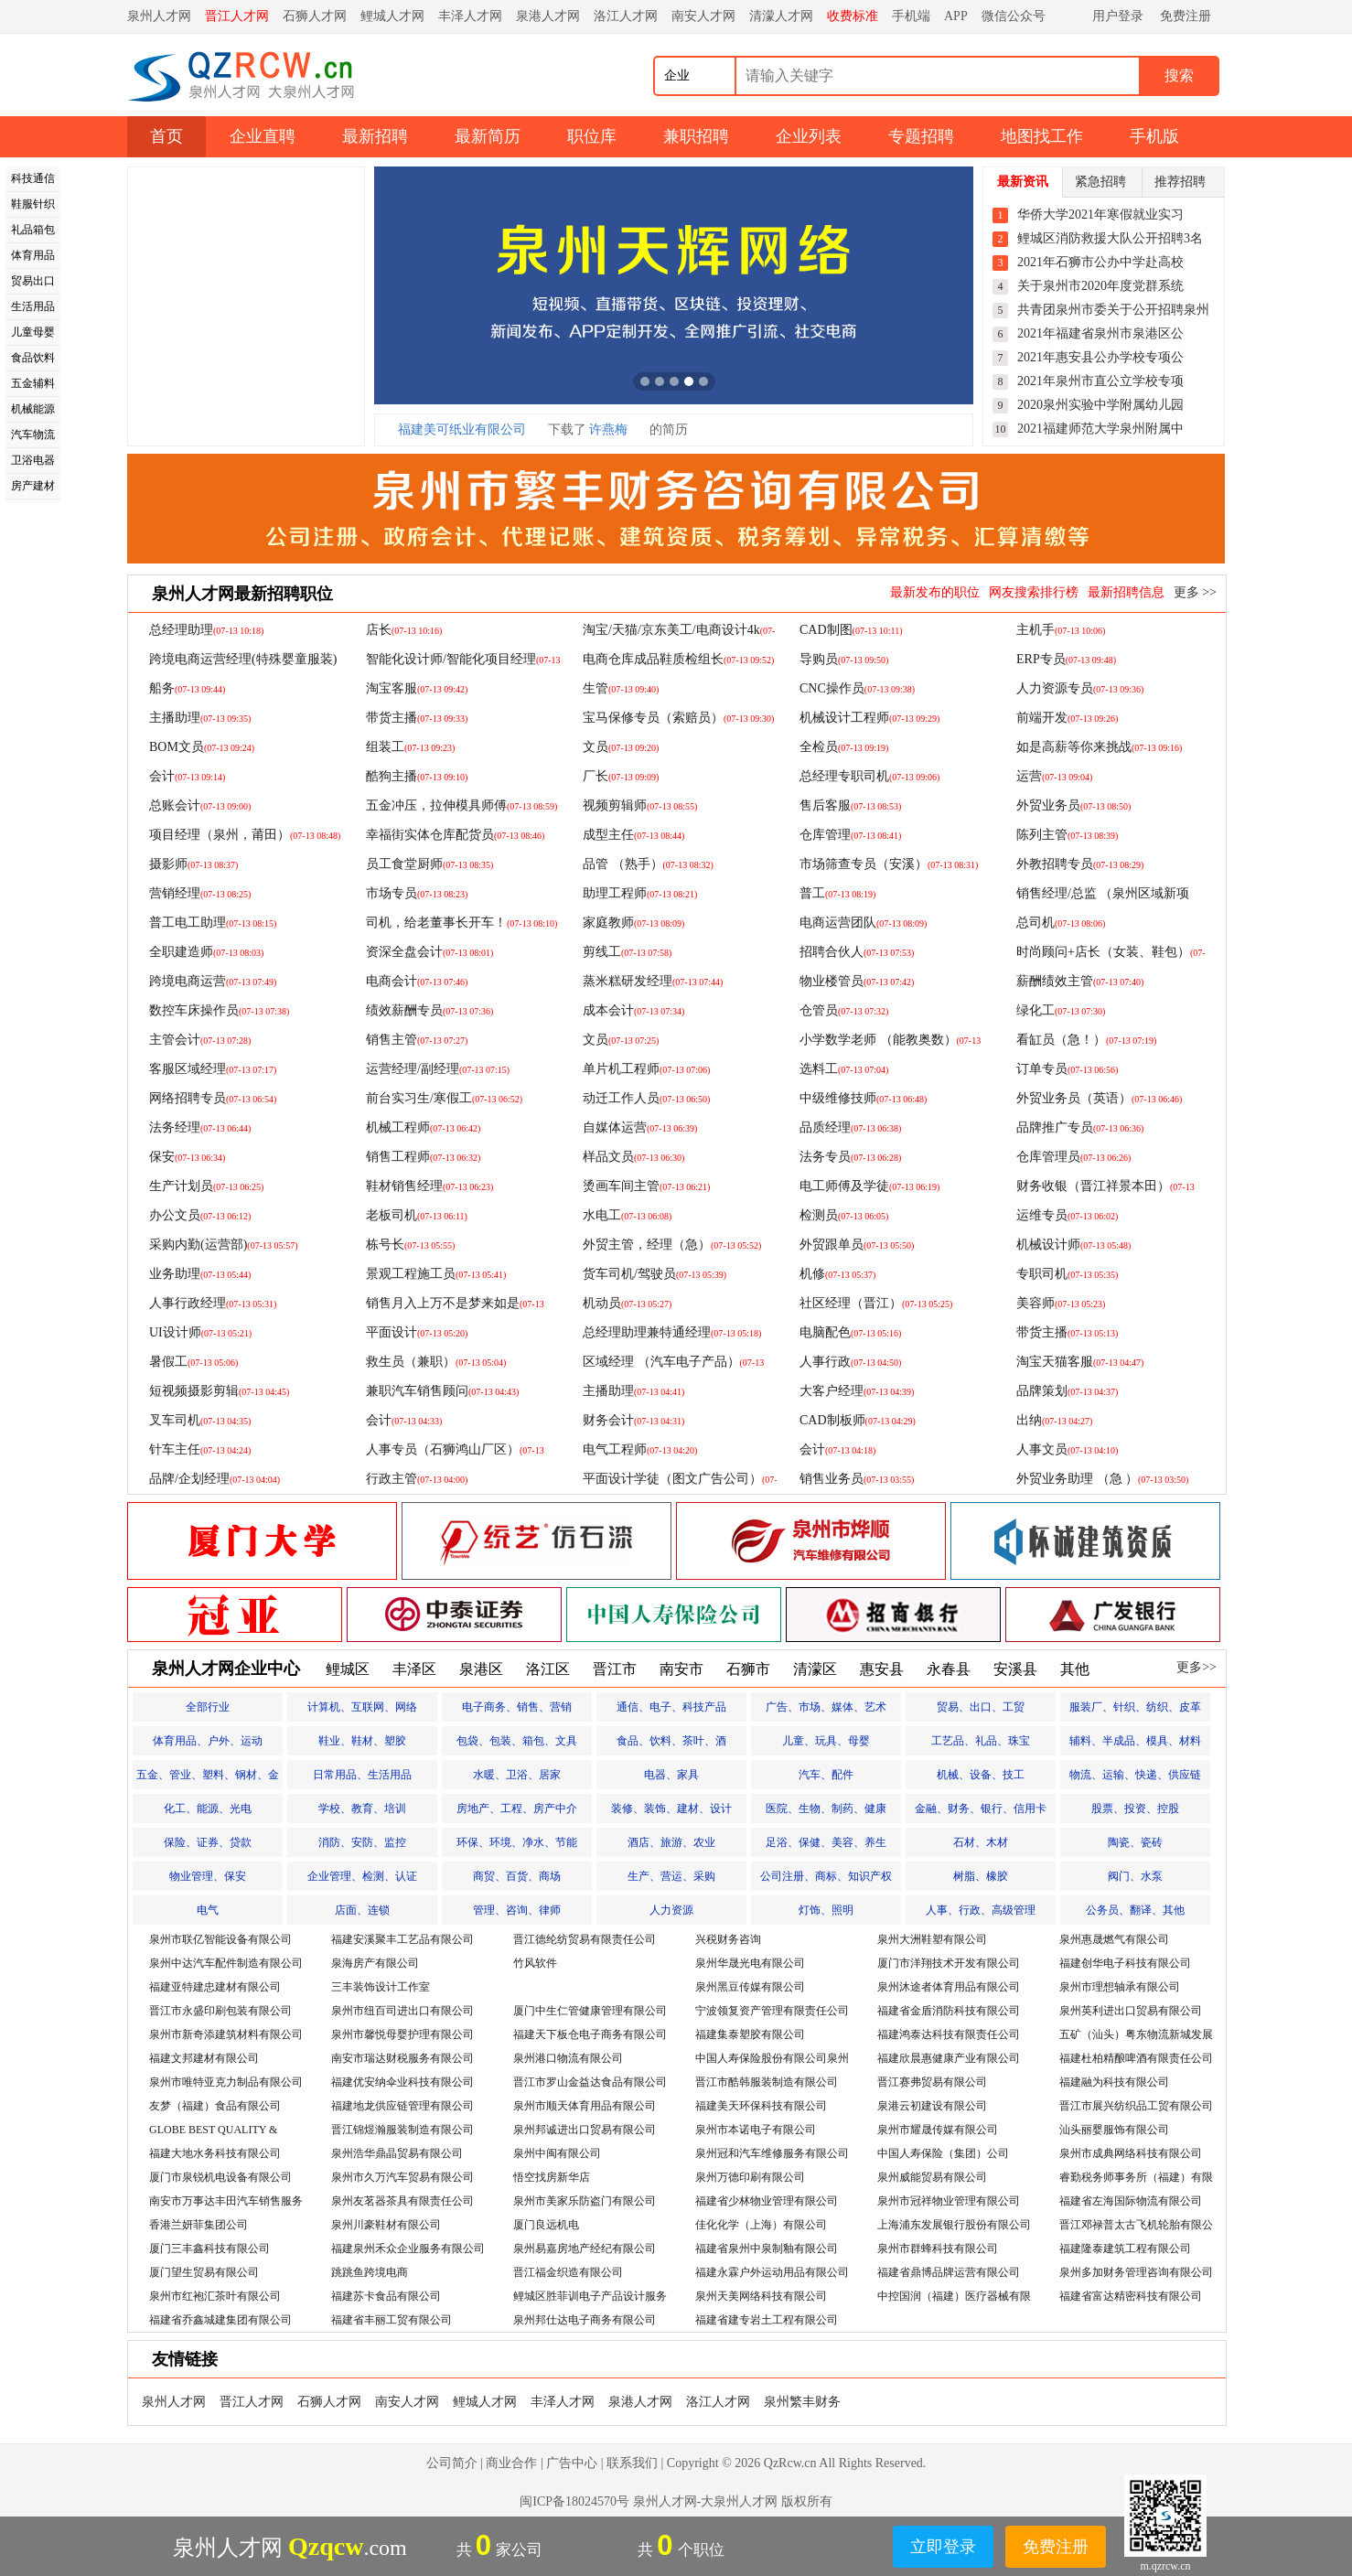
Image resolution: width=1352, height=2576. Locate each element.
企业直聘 (262, 136)
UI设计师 (200, 1332)
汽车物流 (33, 434)
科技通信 (33, 178)
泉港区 (481, 1669)
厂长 (621, 776)
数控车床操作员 (219, 1010)
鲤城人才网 (392, 16)
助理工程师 (640, 893)
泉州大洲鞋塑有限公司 (932, 1939)
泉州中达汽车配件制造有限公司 (226, 1963)
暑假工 (193, 1361)
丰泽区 (414, 1669)
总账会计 (200, 805)
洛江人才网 (626, 16)
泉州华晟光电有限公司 (750, 1963)
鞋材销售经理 (429, 1186)
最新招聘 (375, 136)
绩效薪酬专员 (429, 1010)
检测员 (843, 1215)
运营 (1054, 776)
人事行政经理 (212, 1303)
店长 (404, 630)
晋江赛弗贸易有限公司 (932, 2082)
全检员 (843, 747)
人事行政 (850, 1361)
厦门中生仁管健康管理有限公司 (590, 2010)
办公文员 (200, 1215)
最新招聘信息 (1126, 592)
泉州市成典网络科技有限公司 (1130, 2153)
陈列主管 (1067, 835)
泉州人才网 (159, 16)
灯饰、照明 (826, 1910)
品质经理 (850, 1127)
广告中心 (571, 2463)
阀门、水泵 (1135, 1876)
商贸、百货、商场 (517, 1876)
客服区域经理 (212, 1069)
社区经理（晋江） (875, 1303)
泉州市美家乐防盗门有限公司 (584, 2201)
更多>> (1196, 1667)
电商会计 (416, 981)
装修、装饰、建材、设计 (671, 1808)
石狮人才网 (315, 16)
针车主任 (200, 1449)
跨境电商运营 (212, 981)
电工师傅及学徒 (869, 1186)
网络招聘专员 (212, 1098)
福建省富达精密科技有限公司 (1130, 2296)
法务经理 (200, 1127)
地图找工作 (1042, 136)
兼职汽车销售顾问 (442, 1391)
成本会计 (633, 1010)
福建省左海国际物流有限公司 (1130, 2201)
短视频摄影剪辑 (219, 1391)
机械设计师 (1073, 1244)
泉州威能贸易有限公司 (932, 2177)
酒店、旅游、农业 (671, 1842)
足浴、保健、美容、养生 (826, 1842)
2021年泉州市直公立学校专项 (1100, 381)
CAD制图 (850, 630)
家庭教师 (633, 922)
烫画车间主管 (646, 1186)
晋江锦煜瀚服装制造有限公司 (402, 2129)
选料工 (843, 1069)
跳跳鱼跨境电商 (369, 2272)
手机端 (911, 16)
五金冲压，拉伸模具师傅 (461, 805)
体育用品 (33, 255)
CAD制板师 (857, 1420)
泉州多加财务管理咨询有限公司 (1136, 2272)
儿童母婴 (33, 332)
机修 (837, 1274)
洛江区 (548, 1669)
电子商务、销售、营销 (517, 1707)
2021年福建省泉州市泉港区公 (1100, 333)
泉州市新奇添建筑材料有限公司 (226, 2034)
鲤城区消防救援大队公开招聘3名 (1110, 238)
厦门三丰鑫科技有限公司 (209, 2248)
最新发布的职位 (935, 592)
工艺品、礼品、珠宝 (980, 1740)
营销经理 (200, 893)
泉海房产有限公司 (375, 1963)
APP (956, 16)
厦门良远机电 (546, 2224)
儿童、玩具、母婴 (826, 1740)
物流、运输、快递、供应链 (1135, 1774)
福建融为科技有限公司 (1114, 2082)
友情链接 (185, 2359)
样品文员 (633, 1157)
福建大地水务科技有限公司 (215, 2153)
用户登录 (1117, 16)
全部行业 (208, 1707)
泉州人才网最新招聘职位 (242, 594)
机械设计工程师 (869, 717)
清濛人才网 (781, 16)
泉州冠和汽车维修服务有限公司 (772, 2153)
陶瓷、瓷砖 (1135, 1842)
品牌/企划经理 (214, 1479)
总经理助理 (206, 630)
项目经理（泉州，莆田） (244, 835)
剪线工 (627, 952)
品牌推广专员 (1079, 1127)
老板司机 (416, 1215)
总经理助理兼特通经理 (672, 1332)
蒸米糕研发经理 (653, 981)
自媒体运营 (640, 1127)
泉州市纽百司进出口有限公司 (402, 2010)
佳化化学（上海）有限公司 (761, 2224)
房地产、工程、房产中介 (516, 1808)
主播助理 (200, 717)
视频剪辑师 (640, 805)
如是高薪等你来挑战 (1099, 747)
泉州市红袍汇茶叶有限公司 (215, 2296)
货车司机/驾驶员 (654, 1274)
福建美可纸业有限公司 (462, 429)
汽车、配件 (826, 1774)
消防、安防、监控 (362, 1842)
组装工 (410, 747)
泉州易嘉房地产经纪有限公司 (584, 2248)
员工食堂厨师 (429, 864)
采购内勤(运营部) (223, 1244)
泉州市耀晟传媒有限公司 (937, 2129)
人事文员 (1067, 1449)
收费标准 (852, 16)
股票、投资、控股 (1135, 1808)
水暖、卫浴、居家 (517, 1774)
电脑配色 (850, 1332)
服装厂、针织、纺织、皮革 (1135, 1707)
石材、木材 (980, 1842)
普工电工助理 (212, 922)
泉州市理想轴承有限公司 (1119, 1986)
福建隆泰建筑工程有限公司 (1125, 2248)
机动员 (627, 1303)
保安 (187, 1157)
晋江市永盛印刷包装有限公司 (220, 2010)
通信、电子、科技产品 (671, 1707)
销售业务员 (856, 1479)
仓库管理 (850, 835)
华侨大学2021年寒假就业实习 (1100, 214)
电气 (208, 1910)
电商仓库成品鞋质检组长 (678, 659)
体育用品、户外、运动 (208, 1740)
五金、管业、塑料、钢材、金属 (207, 1778)
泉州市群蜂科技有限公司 (937, 2248)
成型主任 (633, 835)
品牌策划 (1067, 1391)
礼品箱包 (33, 229)
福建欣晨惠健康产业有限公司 (948, 2058)
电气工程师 (640, 1449)
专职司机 (1067, 1274)
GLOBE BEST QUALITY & (213, 2129)
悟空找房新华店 (551, 2177)
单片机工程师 (646, 1069)
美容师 (1060, 1303)
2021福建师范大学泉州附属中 (1100, 428)
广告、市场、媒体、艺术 (826, 1707)
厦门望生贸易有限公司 (204, 2272)
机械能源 (33, 408)
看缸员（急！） (1086, 1039)
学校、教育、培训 (362, 1808)
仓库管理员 (1073, 1157)
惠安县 (882, 1669)
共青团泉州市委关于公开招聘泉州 (1113, 310)
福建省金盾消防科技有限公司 (948, 2010)
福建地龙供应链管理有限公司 (402, 2105)
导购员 (843, 659)
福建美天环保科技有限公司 (761, 2105)
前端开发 (1067, 717)
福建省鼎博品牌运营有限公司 (948, 2272)
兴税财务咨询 (728, 1939)
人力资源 (671, 1910)
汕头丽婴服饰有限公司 (1114, 2129)
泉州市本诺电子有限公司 (755, 2129)
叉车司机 (200, 1420)
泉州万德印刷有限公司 (750, 2177)
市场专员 (416, 893)
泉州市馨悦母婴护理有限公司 (402, 2034)
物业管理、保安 (207, 1876)
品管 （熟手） (648, 864)
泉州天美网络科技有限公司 (761, 2296)
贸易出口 (33, 280)
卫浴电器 (33, 460)
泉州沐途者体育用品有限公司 (948, 1986)
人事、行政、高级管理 (980, 1910)
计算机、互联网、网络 (362, 1707)
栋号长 (410, 1244)
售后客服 (850, 805)
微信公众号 (1014, 16)
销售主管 (416, 1039)
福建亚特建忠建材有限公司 (215, 1986)
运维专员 (1067, 1215)
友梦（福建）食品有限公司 (215, 2105)
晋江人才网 (237, 16)
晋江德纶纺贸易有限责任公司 (584, 1939)
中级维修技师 (863, 1098)
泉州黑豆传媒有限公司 (750, 1986)
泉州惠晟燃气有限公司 (1114, 1939)
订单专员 (1067, 1069)
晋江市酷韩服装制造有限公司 (766, 2082)
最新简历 (487, 136)
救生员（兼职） (436, 1361)
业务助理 (200, 1274)
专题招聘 (921, 136)
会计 (187, 776)
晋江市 (615, 1669)
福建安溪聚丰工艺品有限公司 (402, 1939)
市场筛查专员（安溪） (888, 864)
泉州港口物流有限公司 (568, 2058)
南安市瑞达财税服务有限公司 (402, 2058)
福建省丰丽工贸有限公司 (391, 2319)
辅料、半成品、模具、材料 (1135, 1740)
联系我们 (632, 2463)
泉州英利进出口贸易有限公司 (1130, 2010)
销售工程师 (423, 1157)
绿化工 (1060, 1010)
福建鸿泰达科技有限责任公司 (948, 2034)
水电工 (627, 1215)
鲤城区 (348, 1669)
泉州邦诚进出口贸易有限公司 (584, 2129)
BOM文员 (201, 747)
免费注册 (1185, 16)
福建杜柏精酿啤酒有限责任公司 (1136, 2058)
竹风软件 (535, 1963)
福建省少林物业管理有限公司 (766, 2201)
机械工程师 (423, 1127)
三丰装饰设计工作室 (380, 1986)
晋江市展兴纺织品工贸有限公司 (1136, 2105)
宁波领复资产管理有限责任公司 (772, 2010)
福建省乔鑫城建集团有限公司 (220, 2319)
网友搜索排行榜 (1033, 592)
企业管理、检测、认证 (362, 1876)
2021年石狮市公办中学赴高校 (1100, 262)
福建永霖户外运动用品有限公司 (772, 2272)
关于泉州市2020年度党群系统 (1100, 286)
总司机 (1060, 922)
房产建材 (33, 485)
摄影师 (193, 864)
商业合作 (511, 2463)
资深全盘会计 (429, 952)
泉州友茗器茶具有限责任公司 (402, 2201)
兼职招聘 (696, 136)
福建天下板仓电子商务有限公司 (590, 2034)
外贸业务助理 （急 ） (1102, 1479)
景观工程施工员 (436, 1274)
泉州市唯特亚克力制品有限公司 (226, 2082)
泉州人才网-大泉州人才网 (705, 2501)
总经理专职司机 (869, 776)
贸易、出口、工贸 (981, 1707)
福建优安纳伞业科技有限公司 (402, 2082)
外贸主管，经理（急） (672, 1244)
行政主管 (416, 1479)
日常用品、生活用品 (362, 1774)
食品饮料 (33, 357)
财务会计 (633, 1420)
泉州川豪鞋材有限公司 (386, 2224)
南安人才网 (703, 16)
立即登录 (943, 2547)
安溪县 (1015, 1669)
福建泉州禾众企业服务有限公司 (408, 2248)
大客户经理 (856, 1391)
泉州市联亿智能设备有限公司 (220, 1939)
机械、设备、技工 (981, 1774)
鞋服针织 (33, 204)
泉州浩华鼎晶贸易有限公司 (397, 2153)
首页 (166, 136)
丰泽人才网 (470, 16)
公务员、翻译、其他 (1135, 1910)
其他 (1074, 1669)
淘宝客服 (416, 688)
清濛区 (815, 1669)
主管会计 (200, 1039)
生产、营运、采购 (671, 1876)
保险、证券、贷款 (208, 1842)
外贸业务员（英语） (1099, 1098)
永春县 (949, 1669)
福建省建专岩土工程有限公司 (766, 2319)
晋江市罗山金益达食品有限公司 (590, 2082)
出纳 (1054, 1420)
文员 (621, 747)
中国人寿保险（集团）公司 (943, 2153)
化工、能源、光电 (208, 1808)
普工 (837, 893)
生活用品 (33, 306)
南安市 (681, 1669)
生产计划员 (206, 1186)
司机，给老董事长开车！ (461, 922)
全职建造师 (206, 952)
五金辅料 (33, 383)
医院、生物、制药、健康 (826, 1808)
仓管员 (843, 1010)
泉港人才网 (548, 16)
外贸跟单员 (856, 1244)
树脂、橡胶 (980, 1876)
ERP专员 (1066, 659)
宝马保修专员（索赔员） (678, 717)
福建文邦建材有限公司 (204, 2058)
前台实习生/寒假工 (444, 1098)
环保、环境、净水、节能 (516, 1842)
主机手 (1060, 630)
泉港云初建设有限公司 (932, 2105)
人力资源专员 (1079, 688)
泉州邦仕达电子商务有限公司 (584, 2319)
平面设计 (416, 1332)
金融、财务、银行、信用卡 (980, 1808)
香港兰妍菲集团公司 (198, 2224)
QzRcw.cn (790, 2463)
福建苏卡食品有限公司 (386, 2296)
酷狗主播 (416, 776)
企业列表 (809, 136)
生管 (621, 688)
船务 (187, 688)
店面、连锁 (362, 1910)
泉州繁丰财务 (802, 2402)
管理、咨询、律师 (517, 1910)
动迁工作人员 (646, 1098)
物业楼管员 (856, 981)
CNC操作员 (857, 688)
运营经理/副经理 (438, 1069)
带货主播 (416, 717)
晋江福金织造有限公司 (568, 2272)
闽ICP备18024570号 (574, 2501)
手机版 (1154, 136)
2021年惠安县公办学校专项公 (1100, 357)
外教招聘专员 (1079, 864)
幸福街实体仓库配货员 (455, 835)
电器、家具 (671, 1774)
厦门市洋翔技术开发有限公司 (948, 1963)
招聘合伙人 (856, 952)
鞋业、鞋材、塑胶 (362, 1740)
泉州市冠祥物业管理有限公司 (948, 2201)
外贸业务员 (1073, 805)
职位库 (592, 136)
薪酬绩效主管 (1079, 981)
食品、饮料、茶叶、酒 (671, 1740)
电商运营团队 (863, 922)
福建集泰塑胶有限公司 (750, 2034)
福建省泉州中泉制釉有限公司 (766, 2248)
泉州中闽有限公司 (557, 2153)
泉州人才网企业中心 (226, 1668)
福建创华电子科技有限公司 (1125, 1963)
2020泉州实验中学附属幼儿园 (1100, 405)
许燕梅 (608, 429)
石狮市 (748, 1669)
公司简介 (451, 2463)
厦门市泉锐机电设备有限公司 (220, 2177)
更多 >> (1195, 592)
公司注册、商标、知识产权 (826, 1876)
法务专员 (850, 1157)
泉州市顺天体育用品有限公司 (584, 2105)
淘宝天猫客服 (1079, 1361)
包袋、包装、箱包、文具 (516, 1740)
